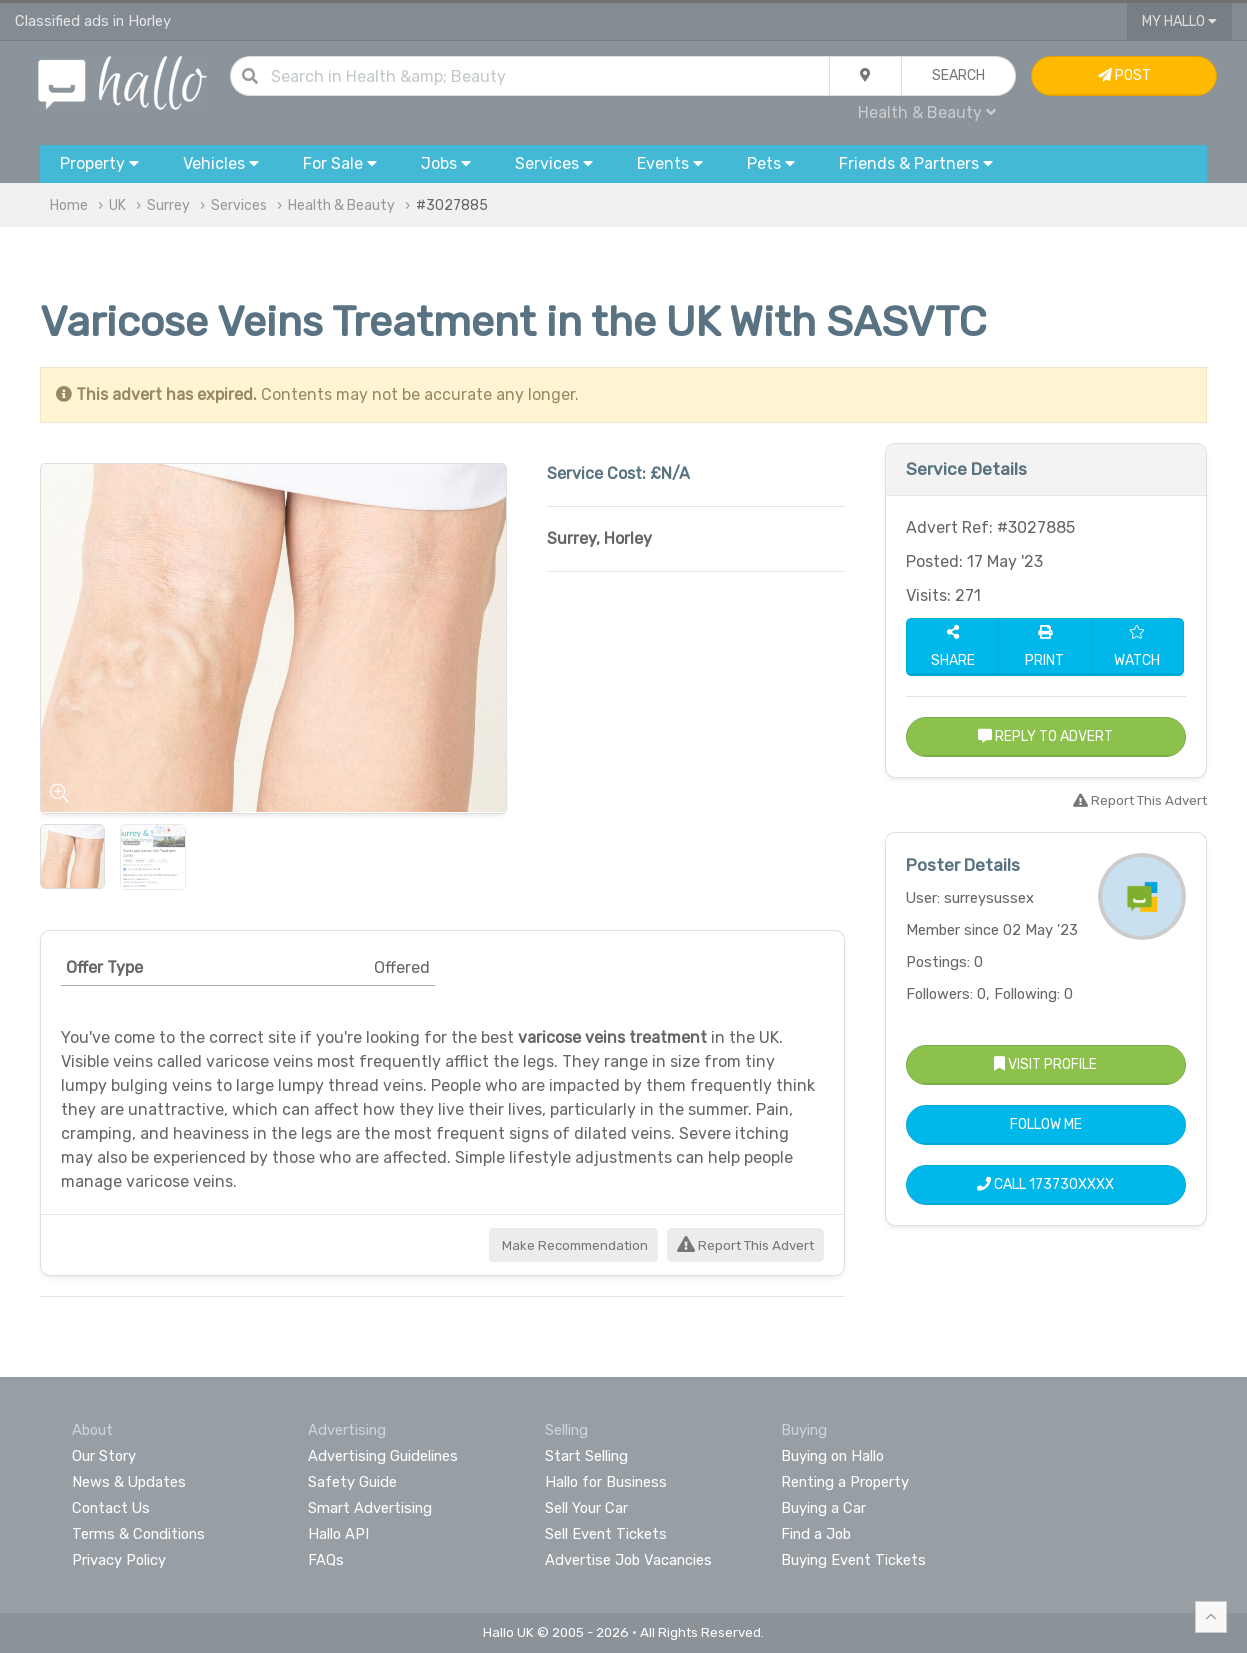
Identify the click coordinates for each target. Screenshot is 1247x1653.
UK (117, 205)
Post (1124, 75)
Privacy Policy (119, 1560)
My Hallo (1179, 21)
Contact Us (111, 1508)
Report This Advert (745, 1245)
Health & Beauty (927, 112)
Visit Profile (1045, 1064)
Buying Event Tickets (853, 1560)
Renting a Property (845, 1482)
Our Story (104, 1456)
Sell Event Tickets (606, 1534)
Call (1045, 1184)
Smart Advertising (370, 1508)
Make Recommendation (573, 1245)
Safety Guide (352, 1482)
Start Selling (586, 1456)
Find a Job (816, 1534)
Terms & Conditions (138, 1534)
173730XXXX (1071, 1184)
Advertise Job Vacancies (628, 1560)
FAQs (326, 1560)
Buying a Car (823, 1508)
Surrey (168, 205)
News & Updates (129, 1482)
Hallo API (338, 1534)
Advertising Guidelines (383, 1456)
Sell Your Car (586, 1508)
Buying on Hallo (832, 1456)
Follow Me (1046, 1124)
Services (239, 205)
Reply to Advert (1045, 736)
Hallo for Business (606, 1482)
